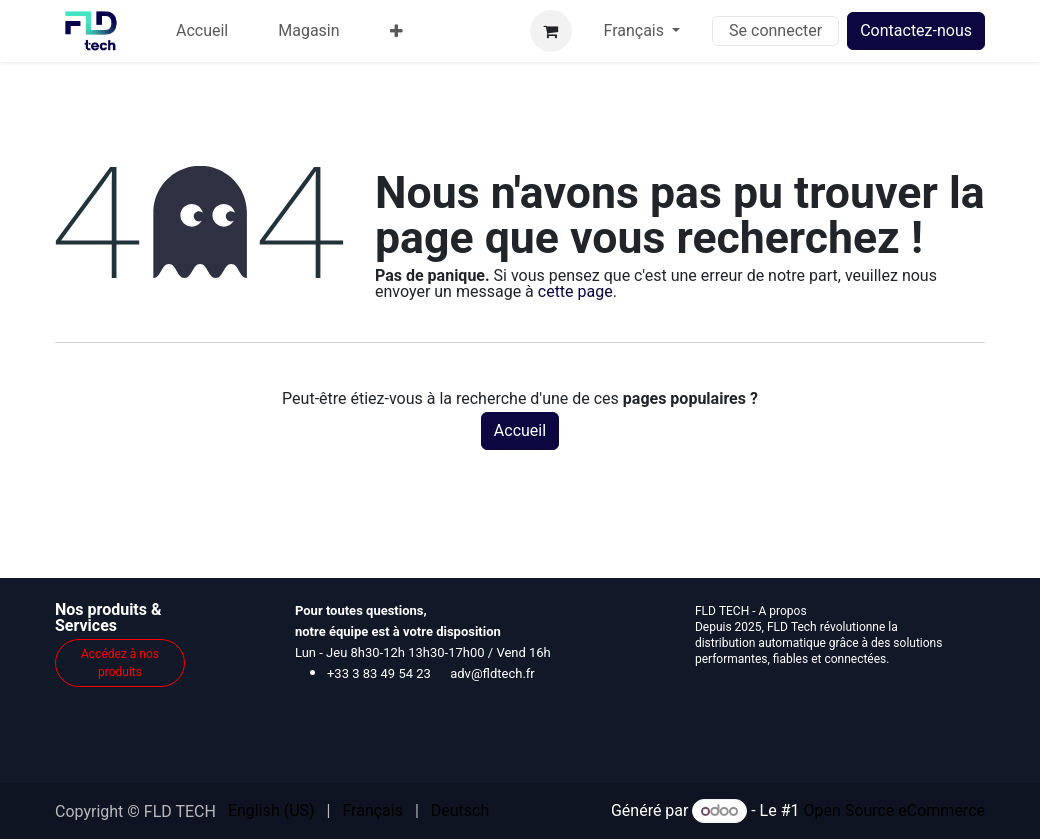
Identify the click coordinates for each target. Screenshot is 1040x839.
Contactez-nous (916, 30)
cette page (575, 291)
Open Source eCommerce (894, 810)
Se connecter (775, 30)
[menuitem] (202, 31)
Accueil (520, 430)
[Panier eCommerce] (551, 31)
